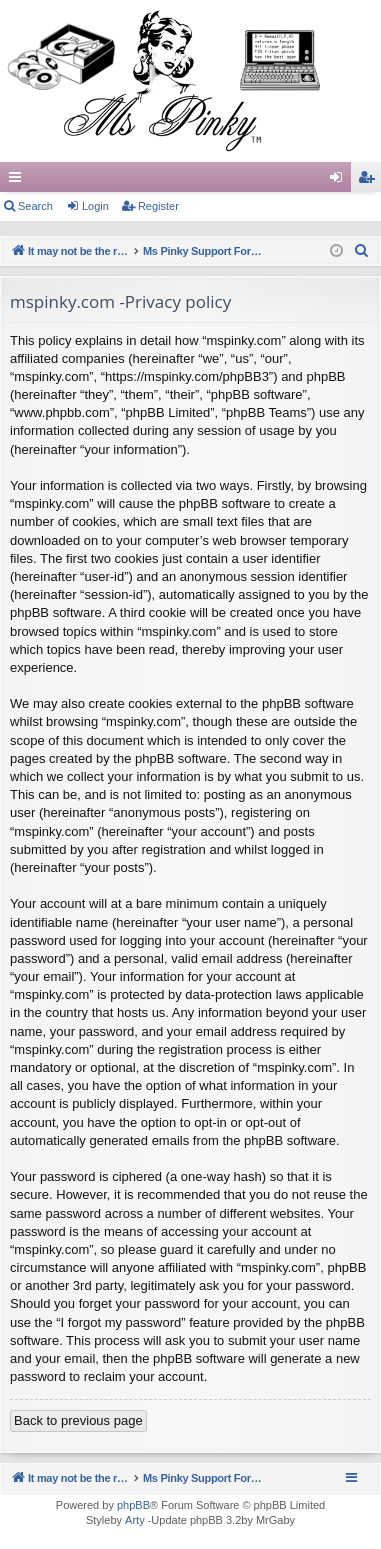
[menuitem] (362, 251)
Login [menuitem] (340, 181)
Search (35, 206)
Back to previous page (78, 1420)
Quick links (19, 181)
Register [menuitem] (370, 181)
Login (95, 206)
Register (158, 206)
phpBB (133, 1505)
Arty (135, 1520)
